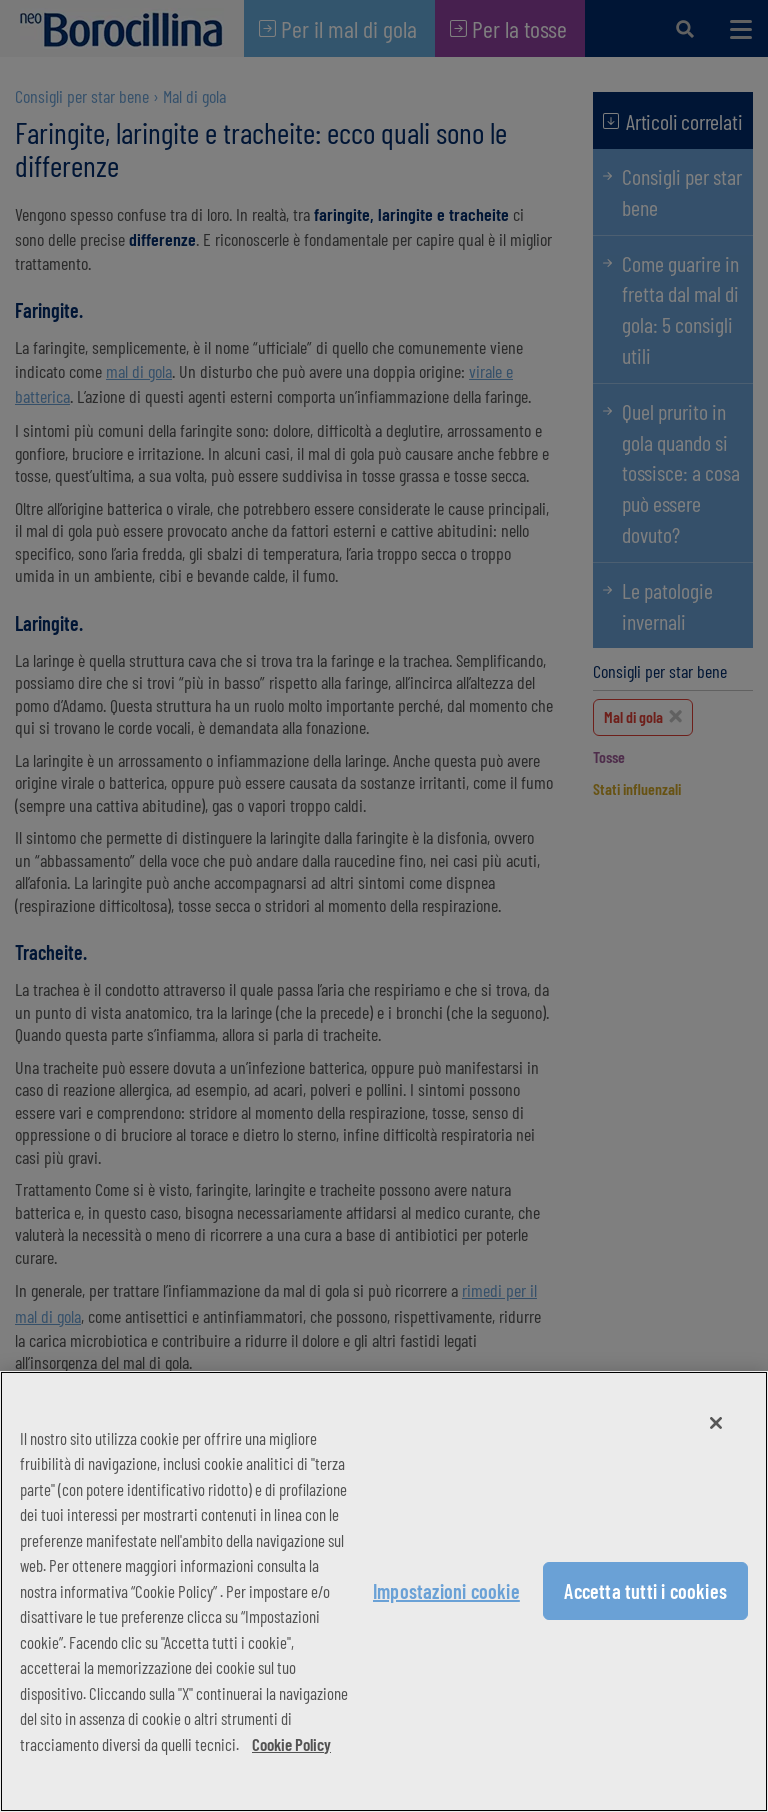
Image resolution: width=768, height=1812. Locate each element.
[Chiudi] (716, 1423)
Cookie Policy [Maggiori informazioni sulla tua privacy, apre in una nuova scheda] (291, 1744)
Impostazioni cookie (446, 1591)
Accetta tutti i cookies (645, 1591)
